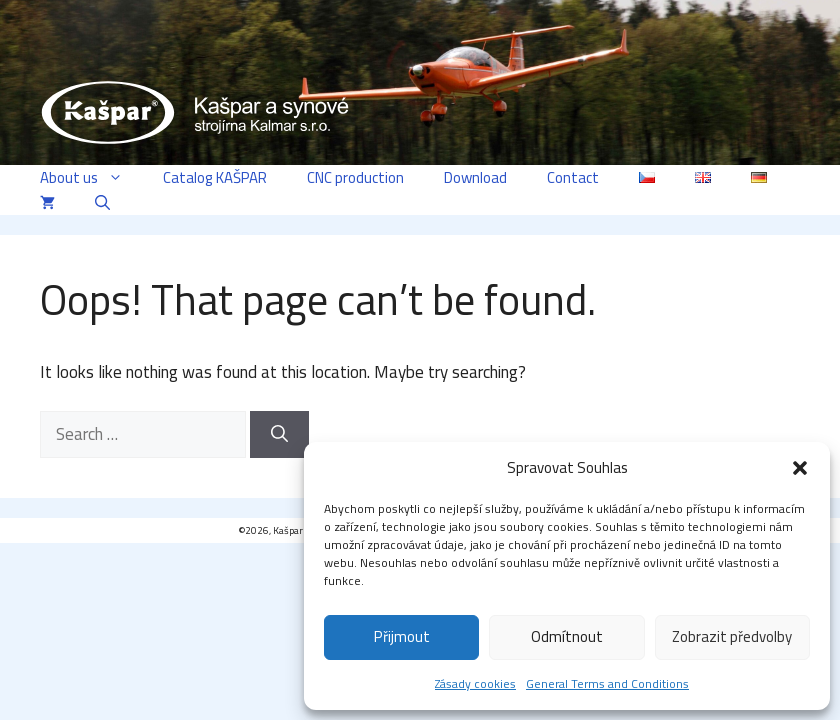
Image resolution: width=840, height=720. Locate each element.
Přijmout (402, 636)
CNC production (355, 177)
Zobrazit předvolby (732, 636)
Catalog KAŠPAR (215, 177)
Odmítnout (567, 636)
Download (475, 177)
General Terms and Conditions (607, 683)
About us (91, 177)
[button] (800, 468)
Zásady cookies (475, 683)
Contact (573, 177)
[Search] (279, 435)
